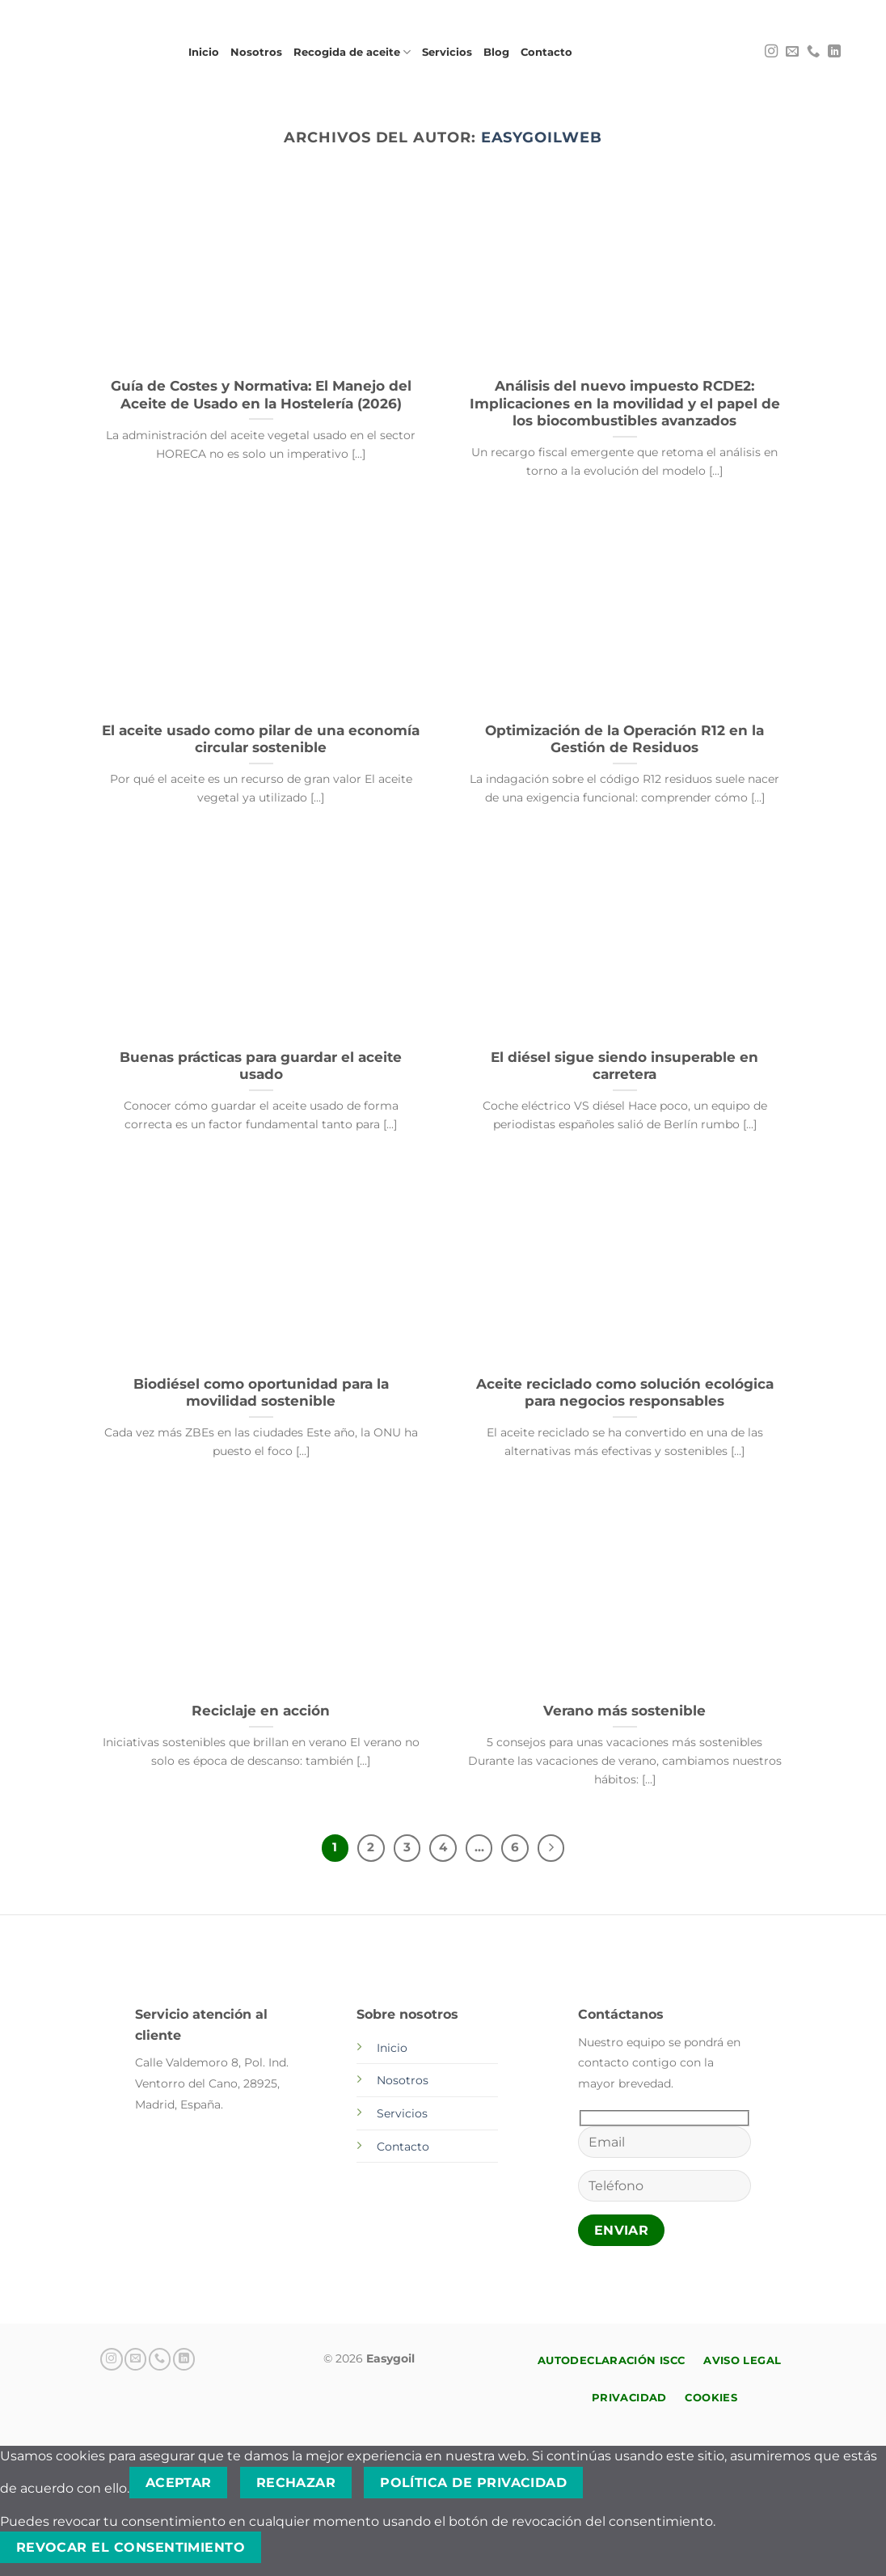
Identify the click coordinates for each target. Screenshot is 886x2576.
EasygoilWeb (541, 137)
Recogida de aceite (352, 52)
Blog (496, 52)
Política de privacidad (473, 2482)
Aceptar (179, 2482)
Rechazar (296, 2482)
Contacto (546, 52)
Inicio (203, 52)
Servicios (447, 52)
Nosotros (256, 52)
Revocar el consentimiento (131, 2547)
